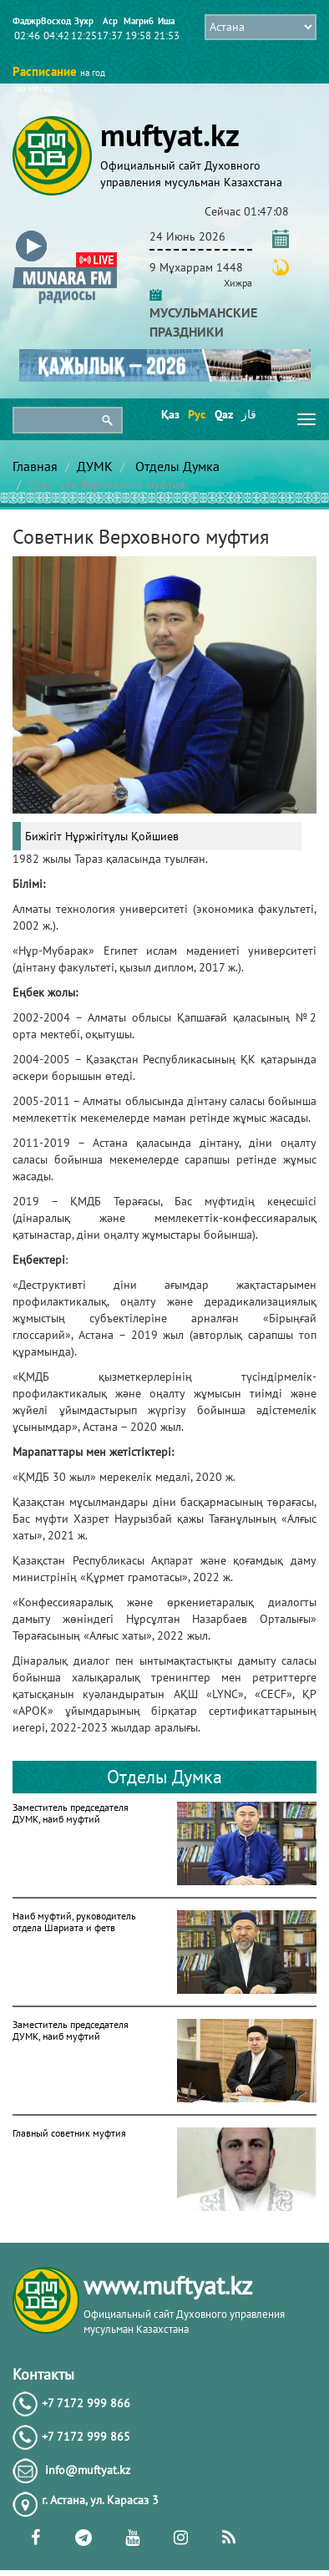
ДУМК (95, 466)
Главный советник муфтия (69, 2133)
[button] (65, 233)
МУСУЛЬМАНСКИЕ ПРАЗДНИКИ (203, 312)
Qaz (222, 414)
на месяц (35, 88)
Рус (196, 414)
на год (92, 73)
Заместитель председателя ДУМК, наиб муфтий (71, 1813)
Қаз (169, 414)
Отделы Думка (176, 466)
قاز (248, 414)
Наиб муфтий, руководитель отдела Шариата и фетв (74, 1921)
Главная (35, 466)
